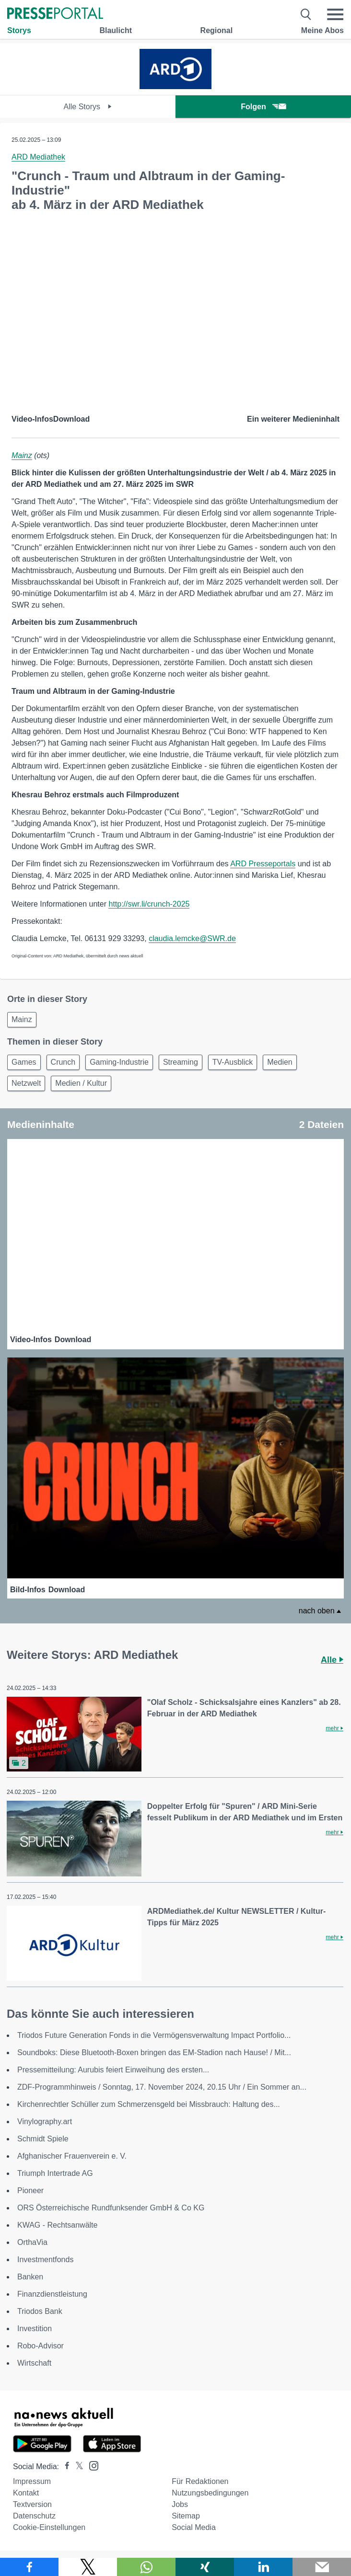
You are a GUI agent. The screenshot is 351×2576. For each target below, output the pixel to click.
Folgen (263, 107)
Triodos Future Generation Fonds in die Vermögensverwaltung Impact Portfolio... (154, 2035)
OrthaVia (32, 2242)
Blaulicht (115, 30)
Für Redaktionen (200, 2481)
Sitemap (186, 2516)
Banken (30, 2277)
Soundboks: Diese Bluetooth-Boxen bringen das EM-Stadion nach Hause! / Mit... (154, 2052)
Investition (34, 2328)
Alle (332, 1660)
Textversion (32, 2504)
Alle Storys (88, 107)
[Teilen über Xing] (205, 2567)
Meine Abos (322, 30)
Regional (216, 30)
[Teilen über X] (87, 2567)
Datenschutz (34, 2516)
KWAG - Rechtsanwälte (57, 2225)
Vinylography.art (44, 2121)
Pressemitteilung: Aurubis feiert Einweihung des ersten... (113, 2070)
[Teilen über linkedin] (263, 2567)
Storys (19, 30)
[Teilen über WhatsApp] (146, 2567)
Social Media (194, 2527)
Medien (279, 1062)
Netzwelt (26, 1083)
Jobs (180, 2504)
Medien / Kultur (81, 1083)
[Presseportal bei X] (76, 2466)
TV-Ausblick (232, 1062)
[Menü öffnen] (335, 14)
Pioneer (30, 2190)
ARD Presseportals (262, 864)
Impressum (32, 2481)
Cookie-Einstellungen (49, 2527)
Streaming (180, 1062)
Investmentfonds (45, 2259)
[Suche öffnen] (306, 14)
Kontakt (26, 2493)
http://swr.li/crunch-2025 (148, 904)
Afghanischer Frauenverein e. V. (72, 2156)
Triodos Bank (39, 2311)
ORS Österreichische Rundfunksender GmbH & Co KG (110, 2208)
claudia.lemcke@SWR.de (192, 938)
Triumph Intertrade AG (55, 2173)
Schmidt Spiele (43, 2139)
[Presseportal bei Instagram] (90, 2465)
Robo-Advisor (40, 2346)
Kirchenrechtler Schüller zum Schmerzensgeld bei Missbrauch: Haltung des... (148, 2104)
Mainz (22, 455)
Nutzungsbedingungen (210, 2493)
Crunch (63, 1062)
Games (24, 1062)
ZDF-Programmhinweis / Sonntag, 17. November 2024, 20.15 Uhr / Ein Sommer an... (161, 2087)
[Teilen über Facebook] (29, 2567)
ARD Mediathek (38, 157)
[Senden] (321, 2567)
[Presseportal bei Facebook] (64, 2466)
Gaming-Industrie (119, 1062)
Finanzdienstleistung (52, 2294)
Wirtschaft (34, 2363)
